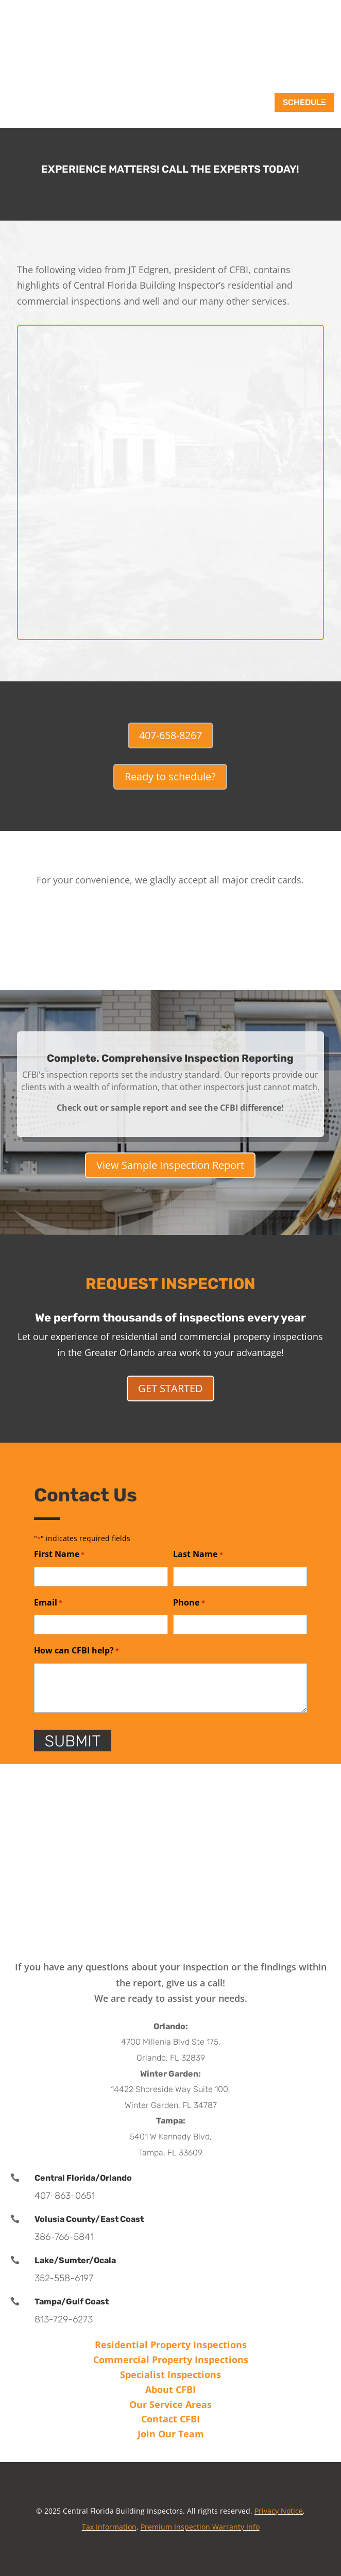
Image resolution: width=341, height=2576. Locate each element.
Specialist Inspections (170, 2374)
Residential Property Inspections (171, 2344)
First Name (59, 1555)
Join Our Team (171, 2434)
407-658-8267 (170, 735)
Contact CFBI (170, 2419)
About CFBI (170, 2389)
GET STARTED (170, 1388)
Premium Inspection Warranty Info (200, 2527)
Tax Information (109, 2527)
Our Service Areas (170, 2404)
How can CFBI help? (76, 1651)
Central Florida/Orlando (83, 2178)
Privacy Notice (278, 2511)
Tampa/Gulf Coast (72, 2301)
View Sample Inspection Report (170, 1165)
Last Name (198, 1555)
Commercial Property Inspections (170, 2359)
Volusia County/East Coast (89, 2219)
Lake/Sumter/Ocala (75, 2260)
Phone (188, 1603)
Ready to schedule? (170, 776)
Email (48, 1603)
